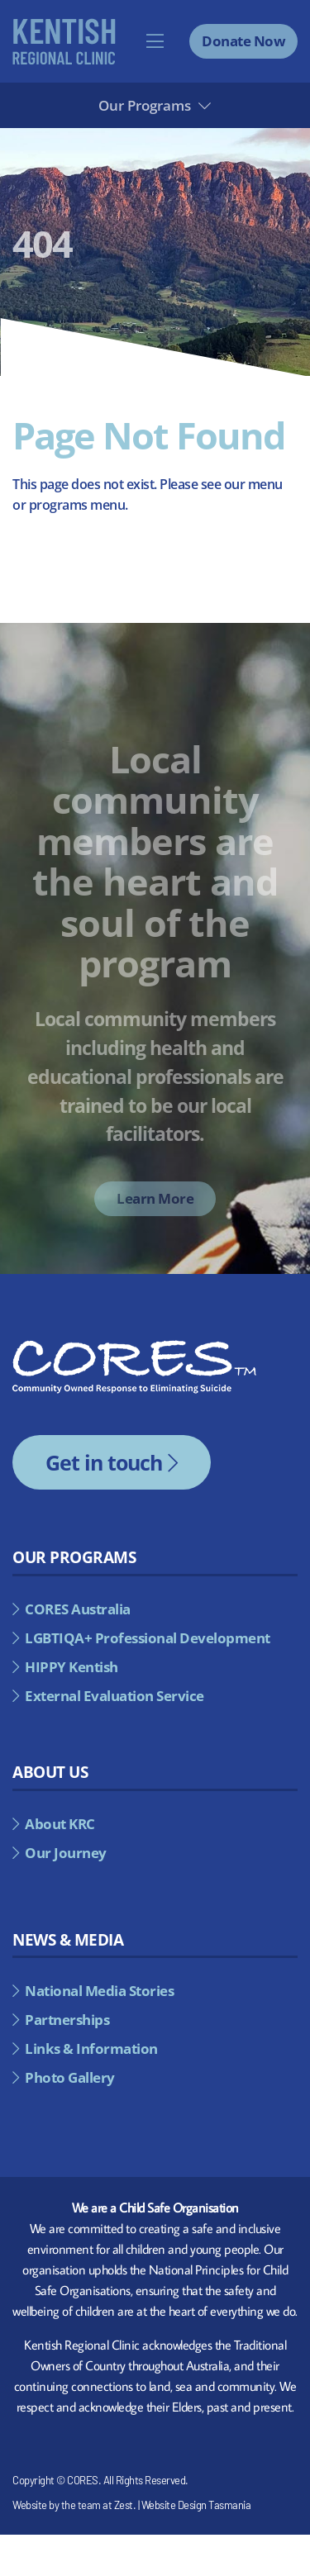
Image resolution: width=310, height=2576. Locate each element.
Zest (123, 2505)
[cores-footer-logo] (134, 1347)
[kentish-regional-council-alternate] (64, 25)
